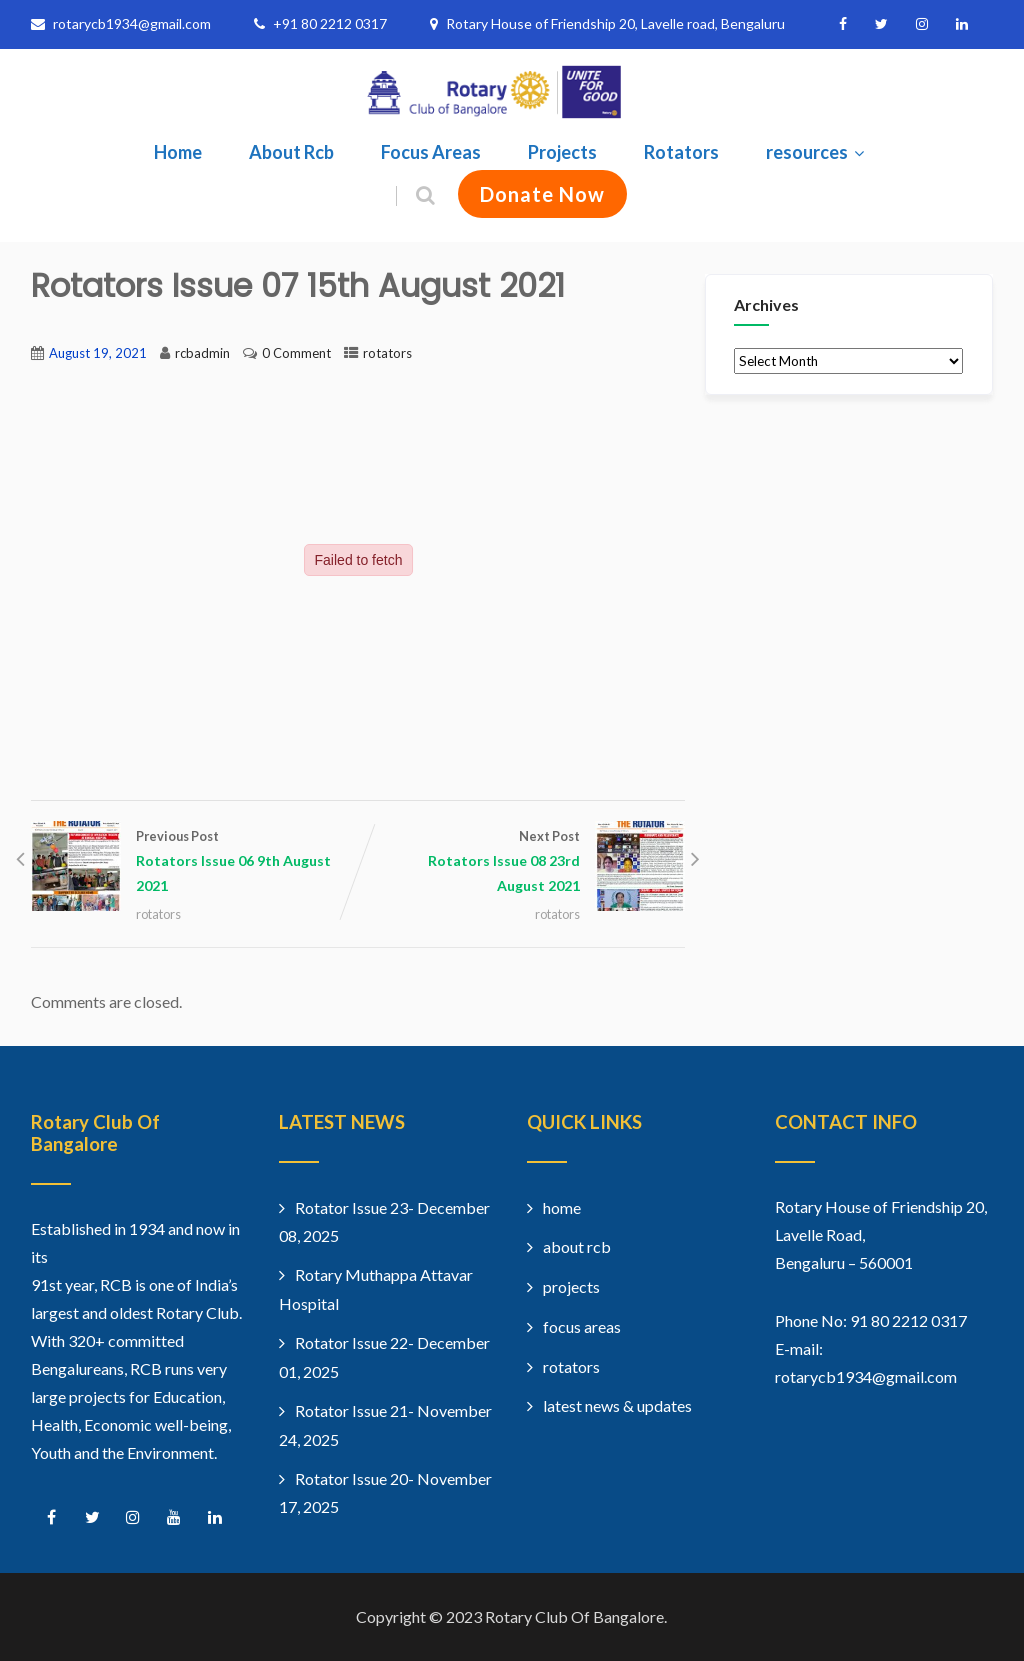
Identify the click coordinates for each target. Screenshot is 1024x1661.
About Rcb (291, 152)
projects (571, 1286)
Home (178, 152)
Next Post (521, 863)
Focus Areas (431, 152)
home (562, 1207)
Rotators (681, 152)
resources (817, 152)
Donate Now (542, 194)
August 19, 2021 (98, 353)
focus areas (582, 1326)
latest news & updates (617, 1405)
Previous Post (194, 863)
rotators (387, 353)
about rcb (577, 1246)
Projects (562, 152)
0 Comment (296, 353)
